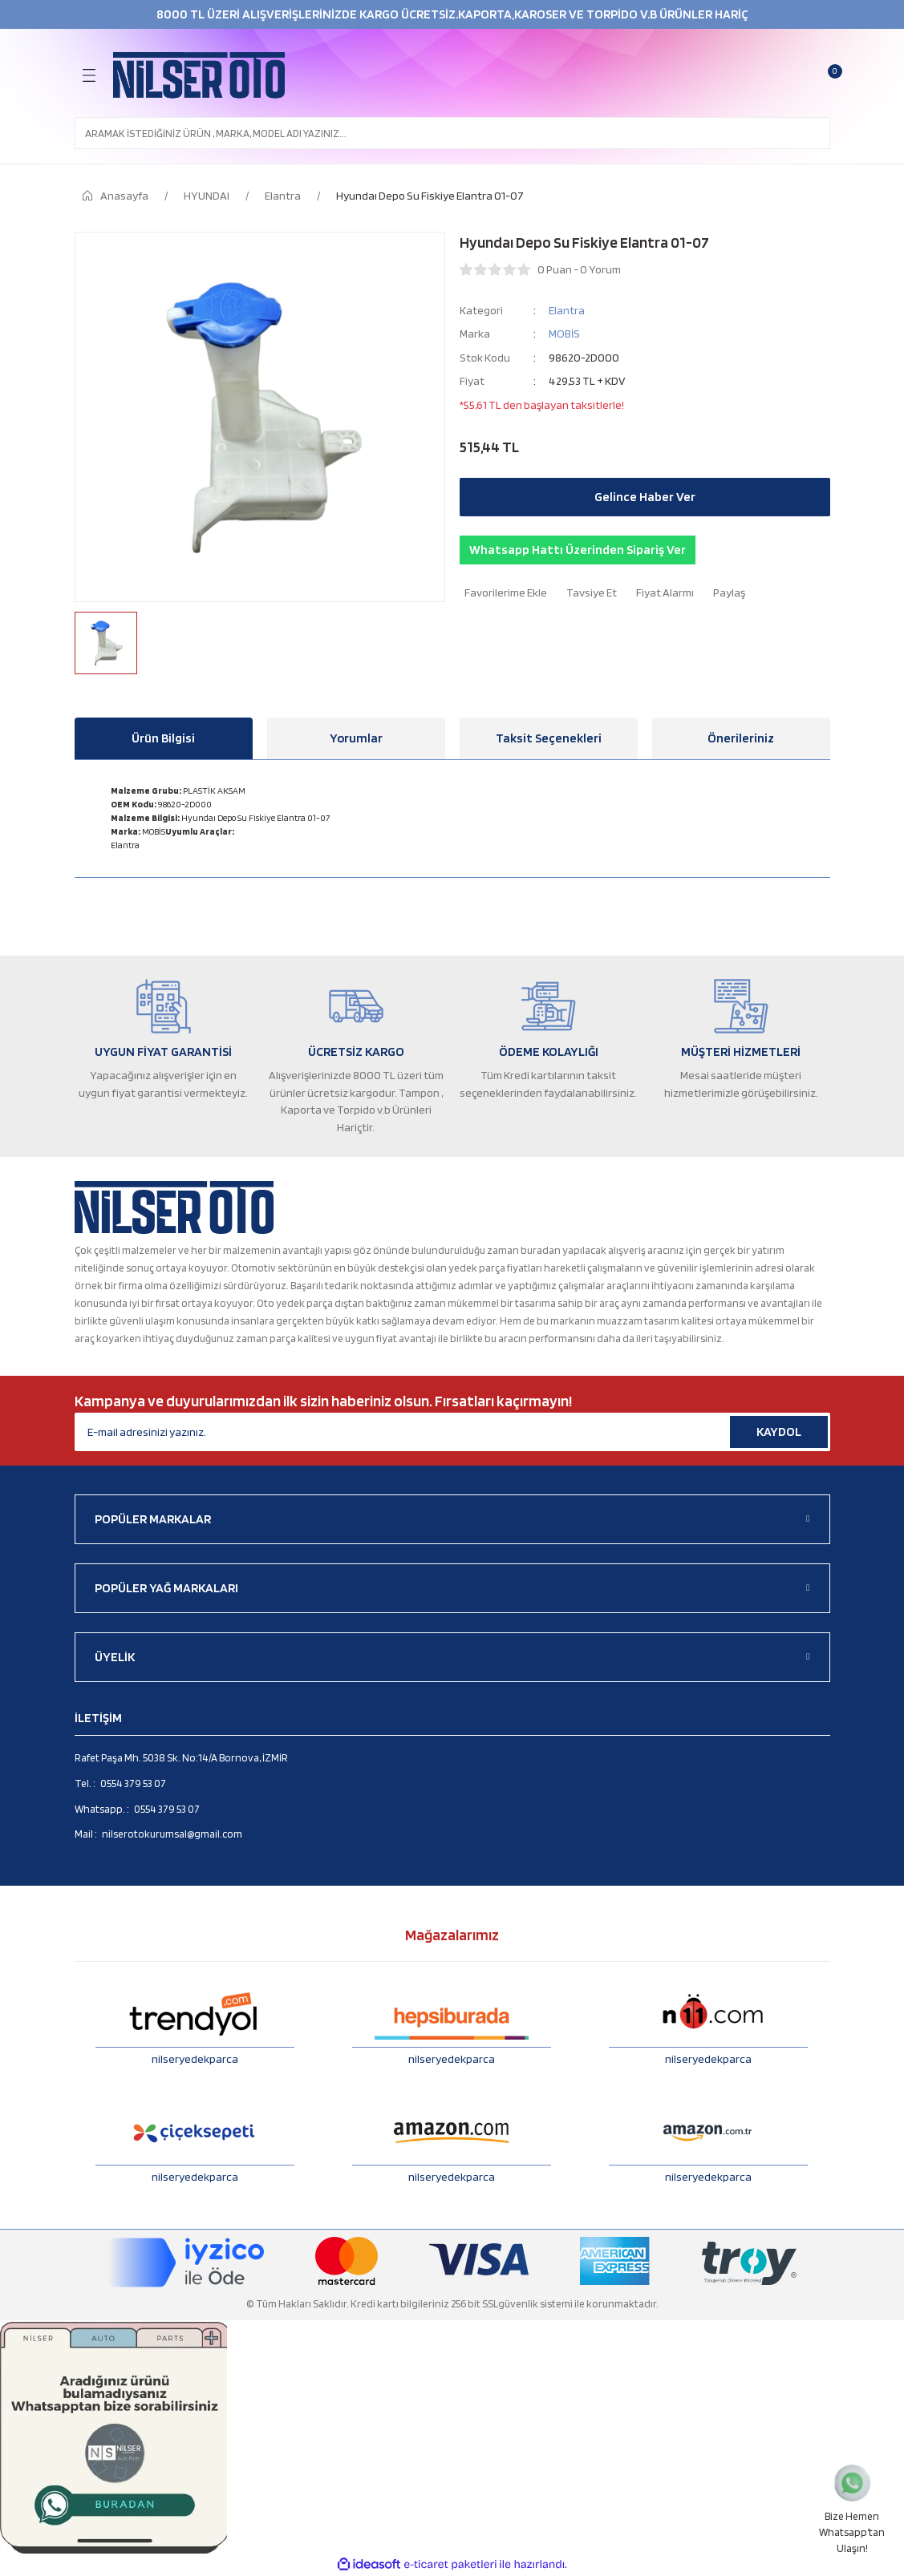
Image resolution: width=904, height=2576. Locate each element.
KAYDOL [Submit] (778, 1431)
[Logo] (199, 75)
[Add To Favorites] (503, 592)
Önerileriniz (740, 738)
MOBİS (564, 333)
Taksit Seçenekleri (549, 738)
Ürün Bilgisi (163, 738)
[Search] (452, 133)
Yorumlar (356, 738)
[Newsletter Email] (452, 1432)
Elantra (567, 310)
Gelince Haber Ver (644, 496)
